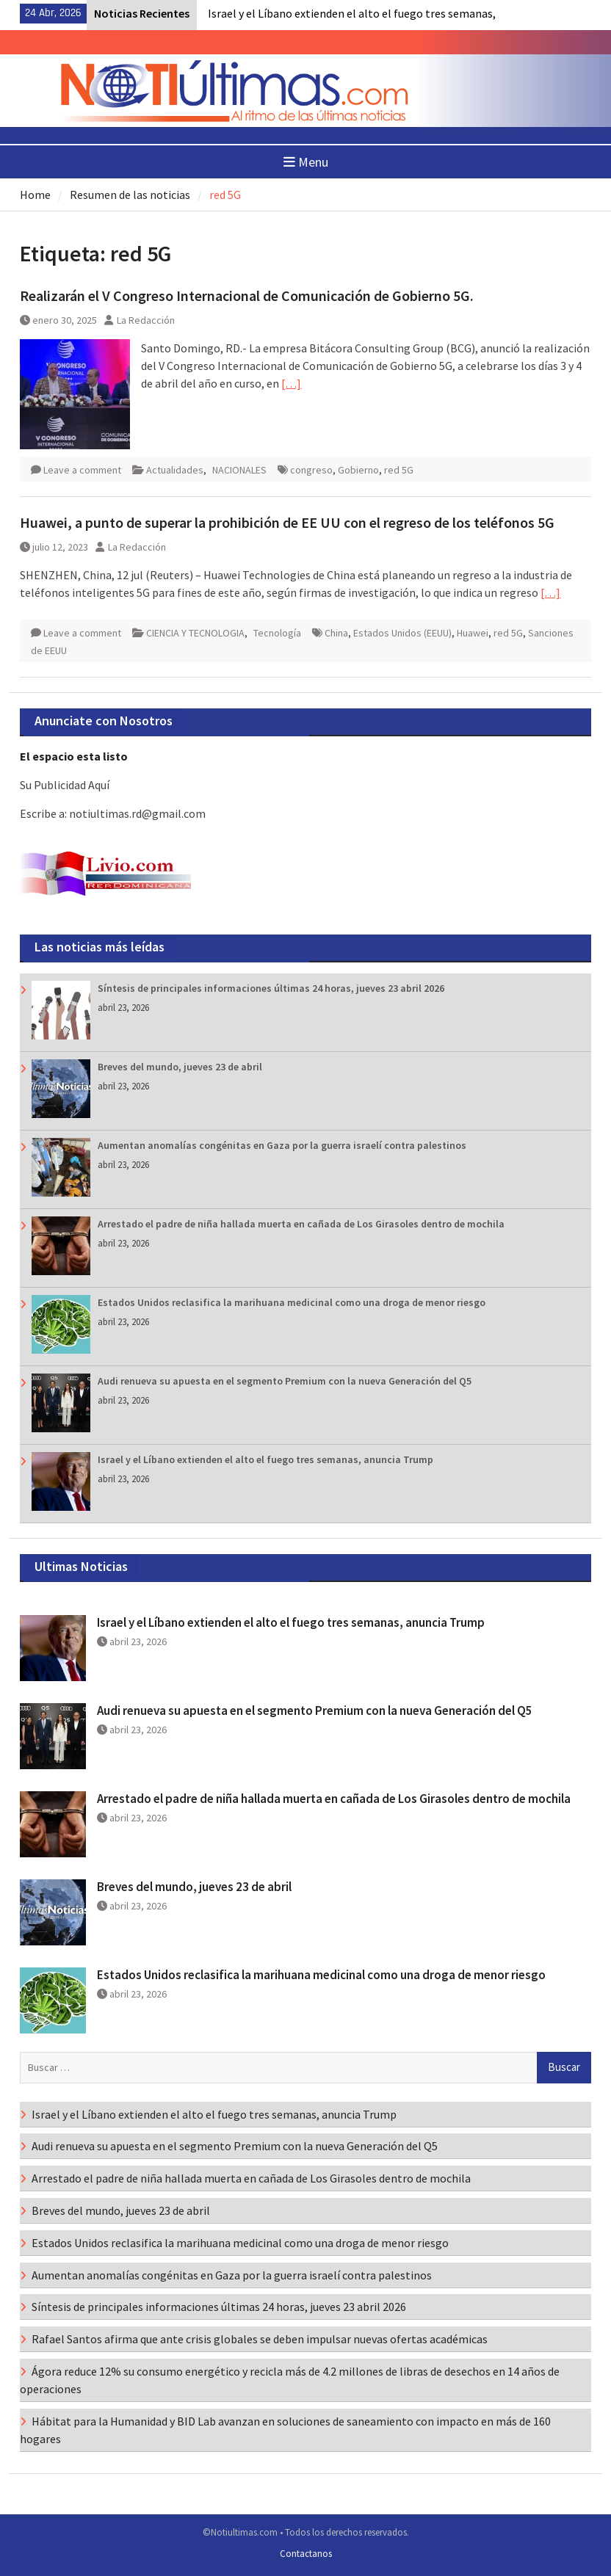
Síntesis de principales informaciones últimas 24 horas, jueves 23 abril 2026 (271, 988)
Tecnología (277, 632)
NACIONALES (239, 469)
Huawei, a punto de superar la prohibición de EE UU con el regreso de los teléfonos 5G (287, 522)
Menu (305, 161)
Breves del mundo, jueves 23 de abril (180, 1066)
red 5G (398, 469)
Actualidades (174, 469)
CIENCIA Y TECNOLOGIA (195, 632)
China (336, 632)
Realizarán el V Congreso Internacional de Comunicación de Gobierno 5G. (247, 295)
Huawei (472, 632)
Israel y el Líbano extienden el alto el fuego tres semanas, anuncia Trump (265, 1459)
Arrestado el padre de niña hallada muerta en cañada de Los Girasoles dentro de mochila (301, 1223)
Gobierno (358, 469)
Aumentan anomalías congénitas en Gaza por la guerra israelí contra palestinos (282, 1145)
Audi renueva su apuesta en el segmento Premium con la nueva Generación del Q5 (284, 1380)
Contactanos (306, 2553)
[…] (291, 383)
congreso (311, 469)
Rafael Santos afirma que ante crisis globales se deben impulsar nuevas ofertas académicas (260, 2339)
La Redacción (146, 320)
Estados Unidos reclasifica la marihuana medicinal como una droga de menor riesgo (291, 1302)
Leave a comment (82, 469)
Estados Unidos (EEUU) (402, 632)
